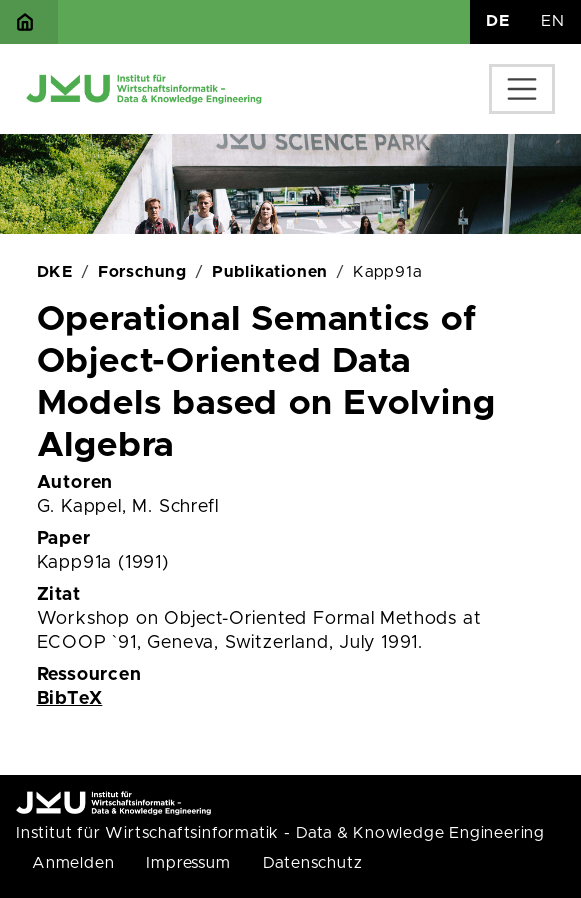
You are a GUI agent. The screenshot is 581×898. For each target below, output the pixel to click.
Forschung (142, 272)
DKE (55, 272)
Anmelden (73, 863)
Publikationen (270, 272)
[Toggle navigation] (522, 89)
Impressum (188, 863)
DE (498, 21)
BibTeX (70, 699)
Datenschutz (313, 863)
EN (553, 21)
